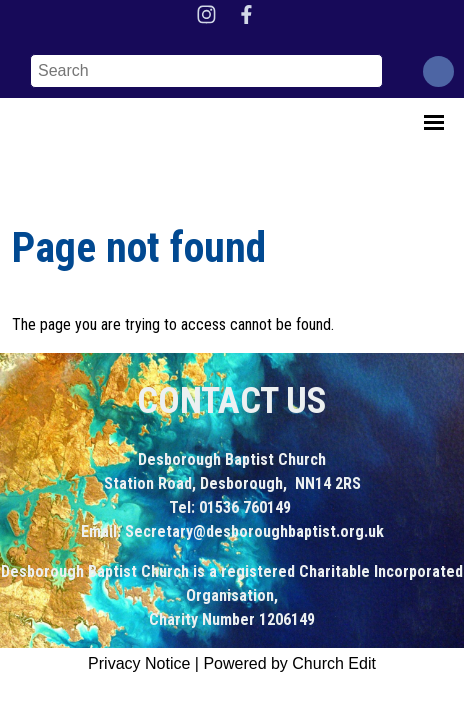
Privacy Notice (139, 663)
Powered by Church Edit (289, 663)
